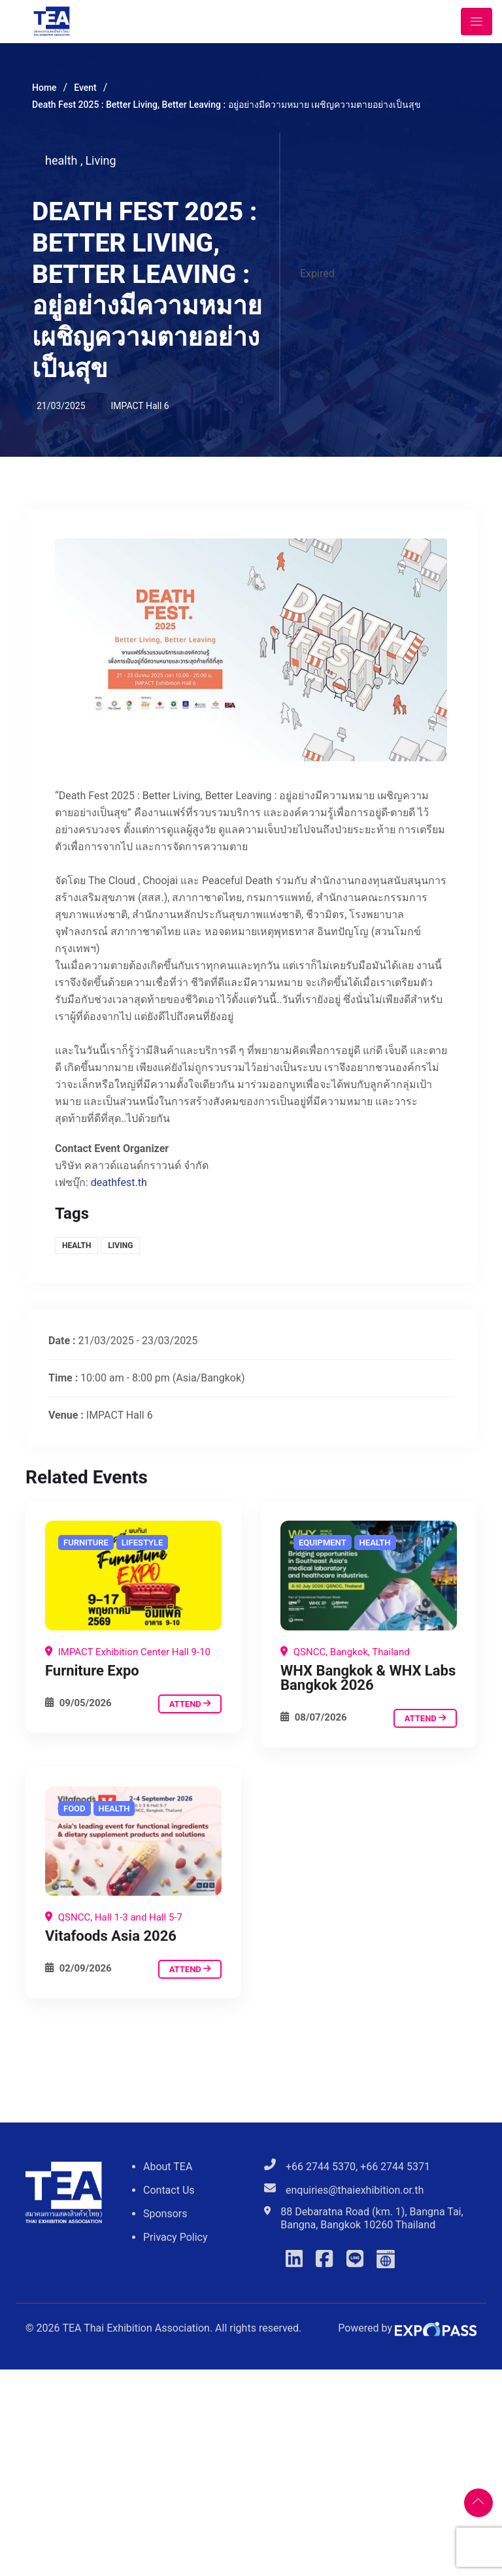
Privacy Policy (175, 2237)
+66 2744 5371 (395, 2166)
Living (100, 160)
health (63, 160)
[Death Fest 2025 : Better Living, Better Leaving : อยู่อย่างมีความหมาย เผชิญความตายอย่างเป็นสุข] (133, 1575)
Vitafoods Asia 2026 (110, 1936)
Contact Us (169, 2190)
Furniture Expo (92, 1670)
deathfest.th (119, 1182)
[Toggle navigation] (476, 21)
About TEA (167, 2166)
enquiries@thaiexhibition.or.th (355, 2190)
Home (44, 87)
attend (189, 1704)
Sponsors (165, 2213)
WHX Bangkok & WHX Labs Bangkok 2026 (368, 1677)
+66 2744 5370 (321, 2166)
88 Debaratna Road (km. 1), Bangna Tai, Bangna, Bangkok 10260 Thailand (371, 2218)
